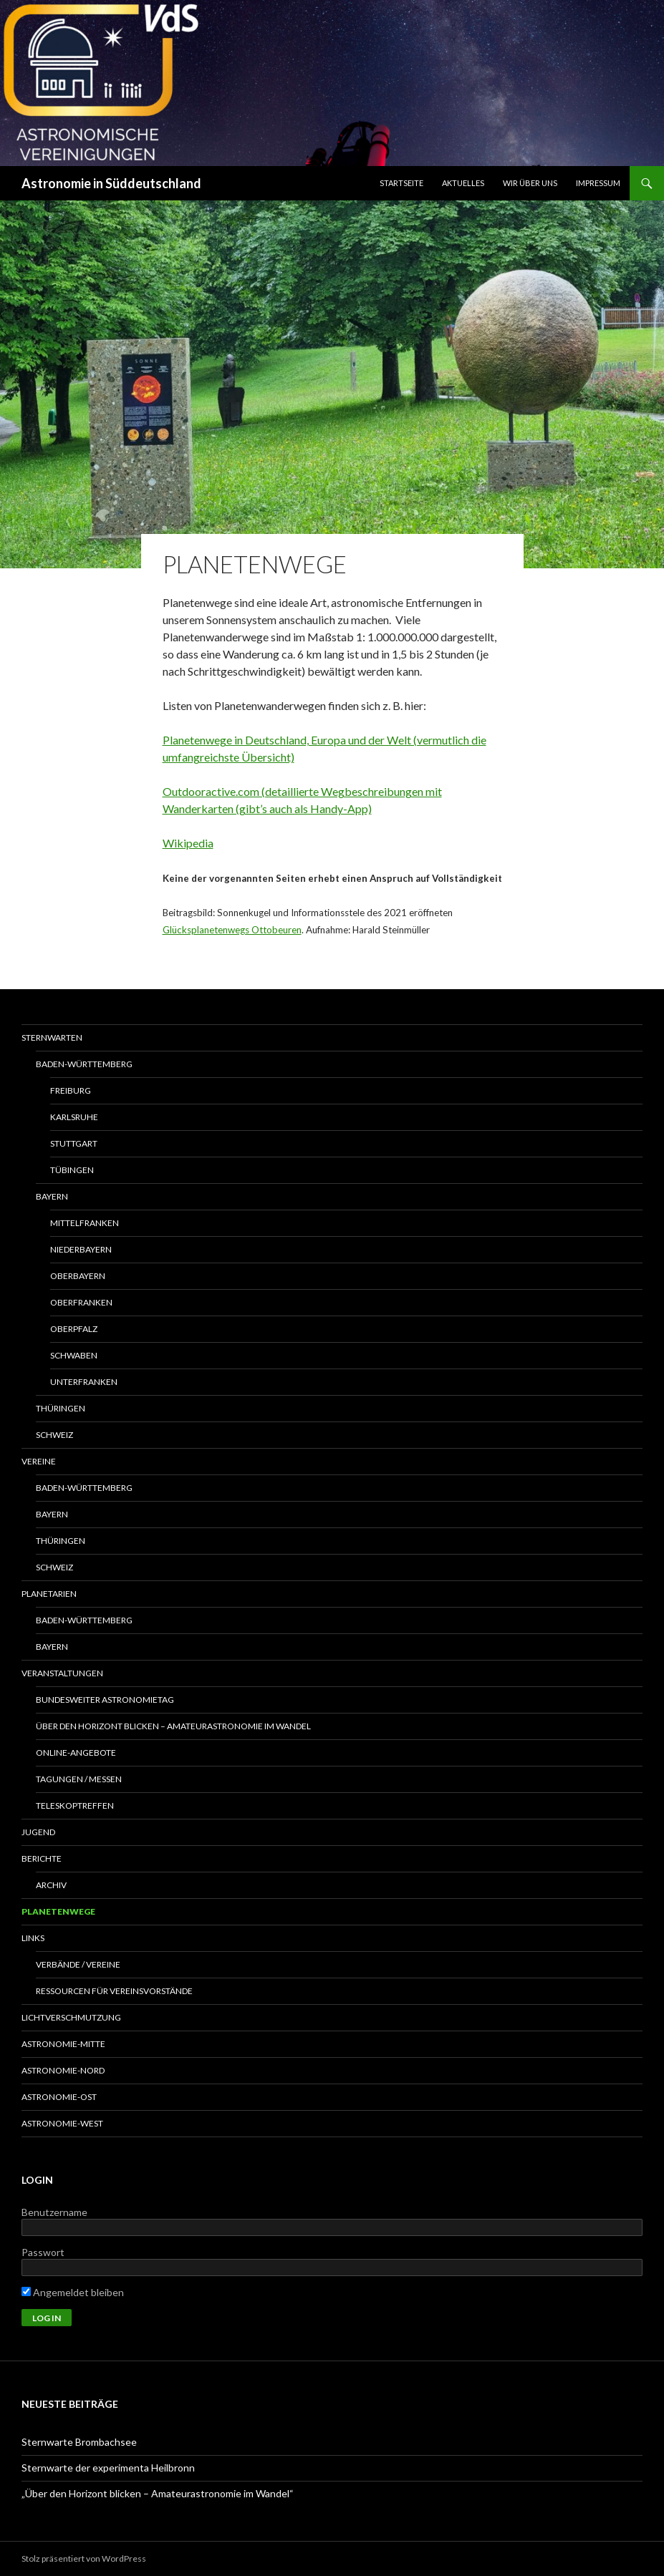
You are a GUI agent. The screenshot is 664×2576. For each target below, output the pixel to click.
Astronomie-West (62, 2123)
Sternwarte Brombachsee (79, 2442)
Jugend (38, 1832)
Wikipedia (188, 843)
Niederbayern (81, 1249)
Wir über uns (530, 183)
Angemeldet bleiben (72, 2292)
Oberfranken (81, 1302)
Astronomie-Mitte (63, 2043)
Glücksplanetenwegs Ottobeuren (232, 929)
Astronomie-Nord (63, 2070)
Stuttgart (73, 1143)
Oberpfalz (73, 1328)
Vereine (38, 1461)
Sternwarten (51, 1037)
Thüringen (60, 1408)
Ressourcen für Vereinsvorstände (114, 1991)
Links (32, 1938)
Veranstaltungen (62, 1673)
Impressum (598, 183)
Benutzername (54, 2212)
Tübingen (72, 1170)
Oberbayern (77, 1275)
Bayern (52, 1196)
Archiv (51, 1885)
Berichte (41, 1858)
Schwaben (73, 1355)
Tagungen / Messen (79, 1779)
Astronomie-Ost (59, 2096)
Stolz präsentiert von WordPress (83, 2558)
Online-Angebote (76, 1752)
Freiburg (70, 1090)
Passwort (42, 2252)
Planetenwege (58, 1911)
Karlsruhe (74, 1117)
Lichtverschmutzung (71, 2017)
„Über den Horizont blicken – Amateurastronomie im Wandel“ (157, 2493)
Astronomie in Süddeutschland (111, 183)
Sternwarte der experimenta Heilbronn (108, 2467)
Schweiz (54, 1434)
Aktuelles (463, 183)
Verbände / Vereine (78, 1964)
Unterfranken (83, 1381)
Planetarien (49, 1593)
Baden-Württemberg (84, 1064)
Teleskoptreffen (75, 1805)
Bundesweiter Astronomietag (105, 1699)
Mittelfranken (84, 1222)
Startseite (401, 183)
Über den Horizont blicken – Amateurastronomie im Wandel (173, 1726)
